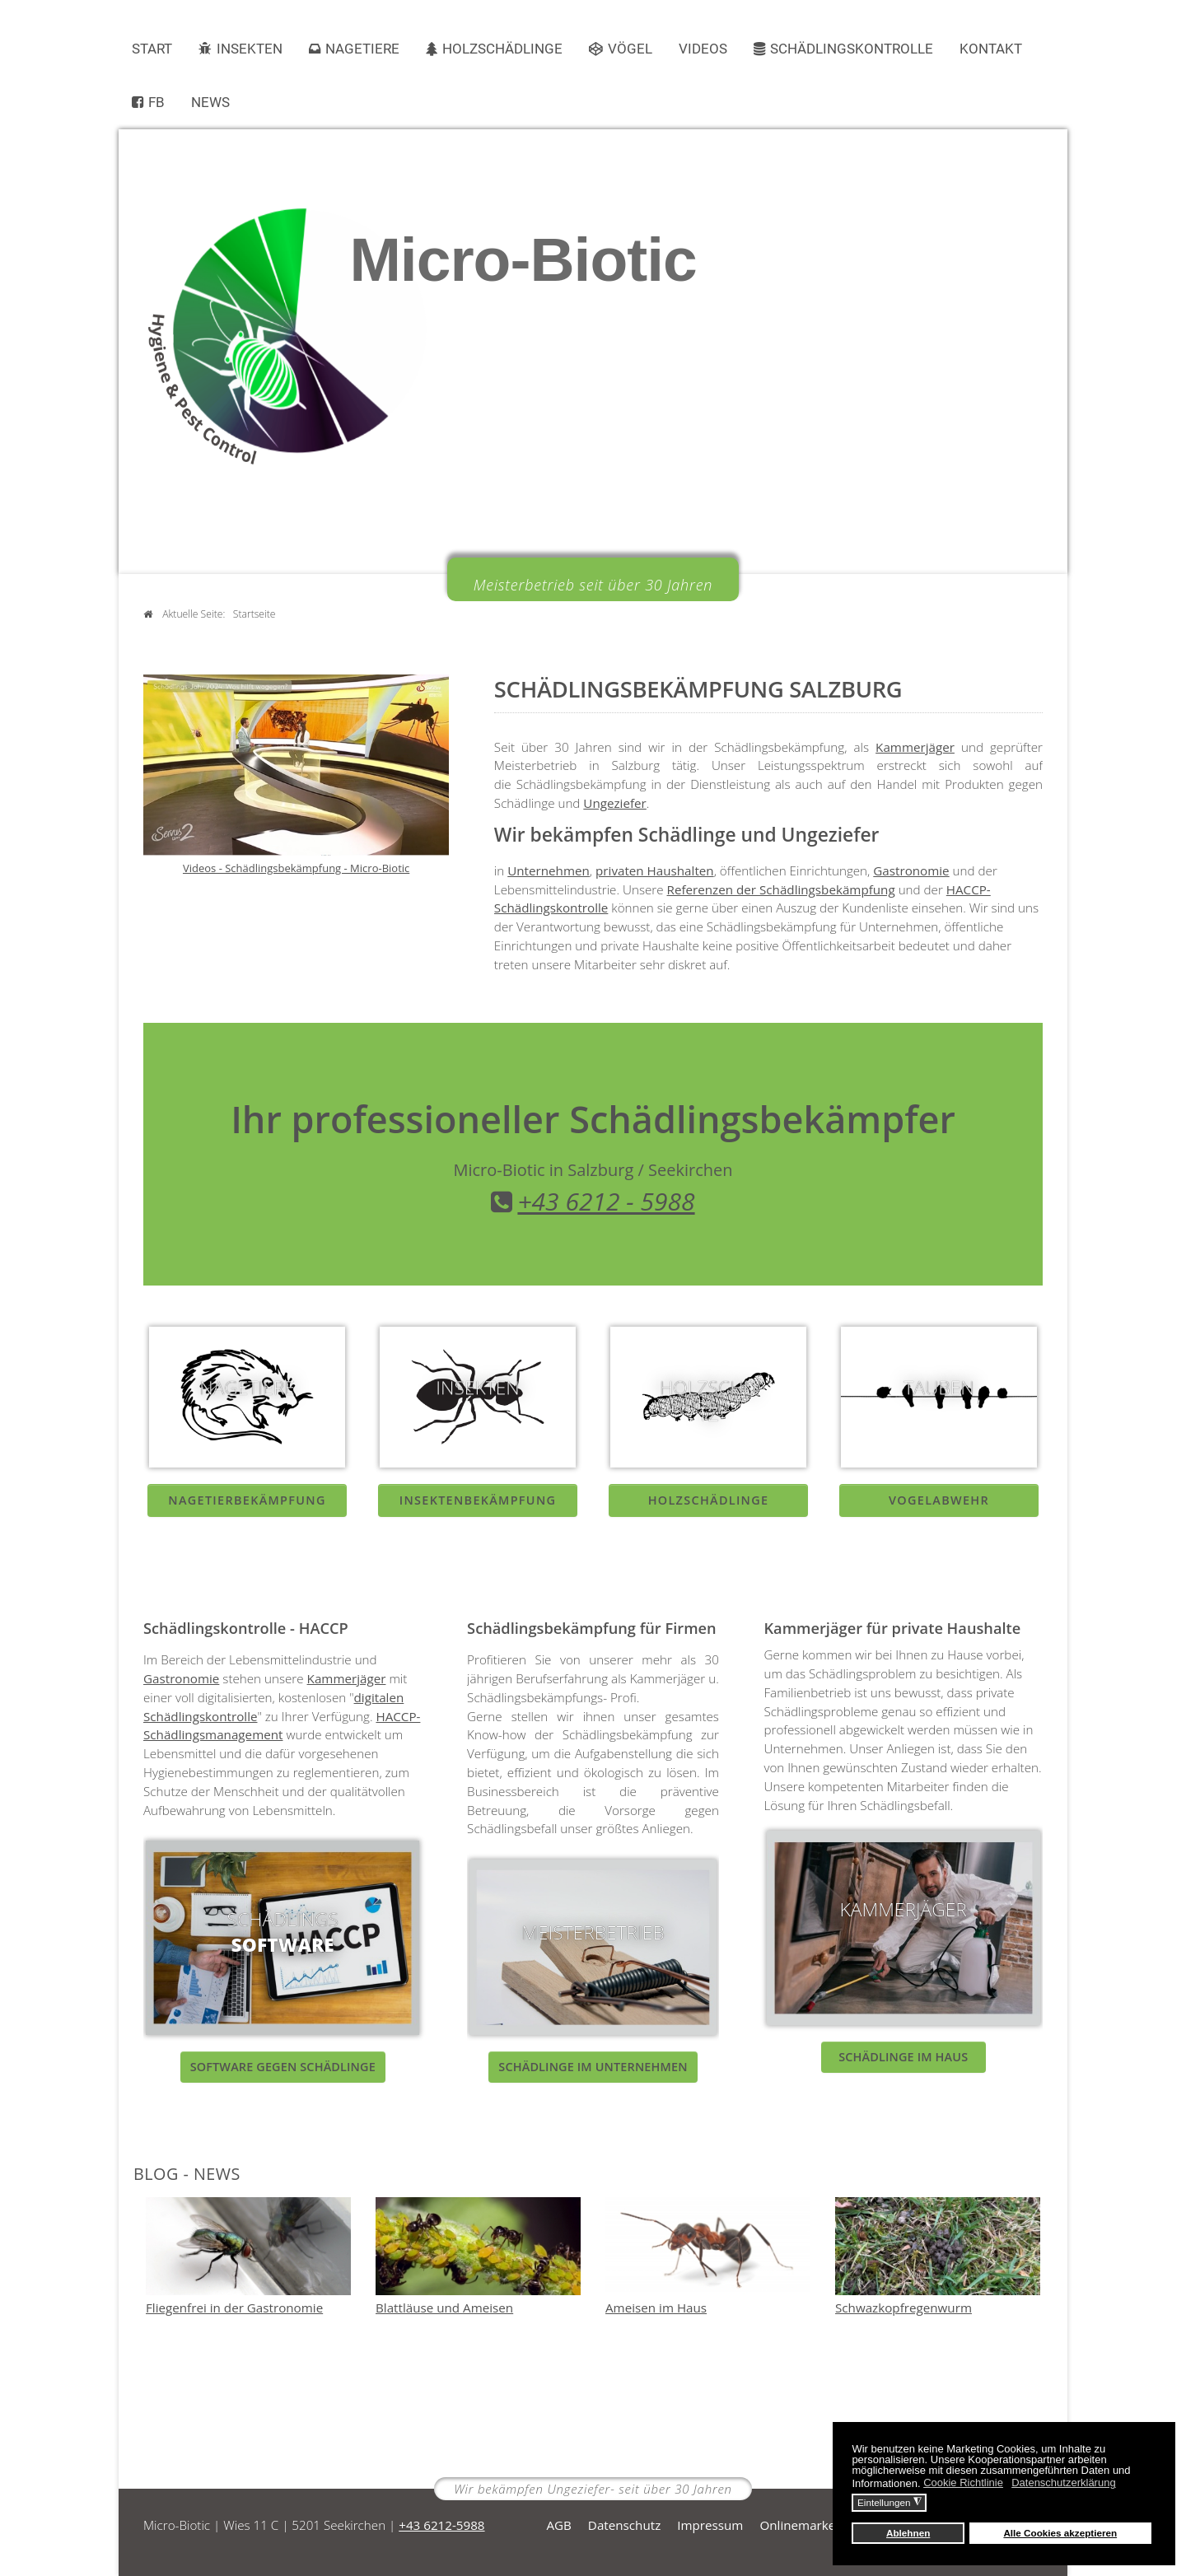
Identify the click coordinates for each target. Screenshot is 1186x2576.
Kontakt (991, 48)
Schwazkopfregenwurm (903, 2307)
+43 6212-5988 (441, 2525)
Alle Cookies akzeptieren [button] (1060, 2532)
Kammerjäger (915, 747)
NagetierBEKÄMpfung (246, 1500)
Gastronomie (911, 870)
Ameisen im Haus (656, 2307)
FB (156, 102)
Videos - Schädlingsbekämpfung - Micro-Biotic (296, 868)
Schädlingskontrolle (851, 48)
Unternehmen (548, 870)
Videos (703, 48)
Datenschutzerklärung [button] (1063, 2482)
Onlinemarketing (808, 2525)
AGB (558, 2525)
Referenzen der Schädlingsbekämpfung (781, 889)
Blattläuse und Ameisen (444, 2307)
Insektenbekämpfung (478, 1500)
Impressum (710, 2525)
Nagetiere (362, 48)
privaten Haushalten (654, 870)
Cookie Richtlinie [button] (963, 2482)
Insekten (249, 48)
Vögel (630, 48)
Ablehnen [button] (908, 2532)
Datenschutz (624, 2525)
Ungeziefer (615, 803)
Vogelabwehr (939, 1500)
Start (152, 48)
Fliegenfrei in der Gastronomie (234, 2307)
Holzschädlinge (502, 48)
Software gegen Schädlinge (283, 2066)
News (210, 102)
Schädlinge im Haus (903, 2057)
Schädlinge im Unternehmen (592, 2066)
